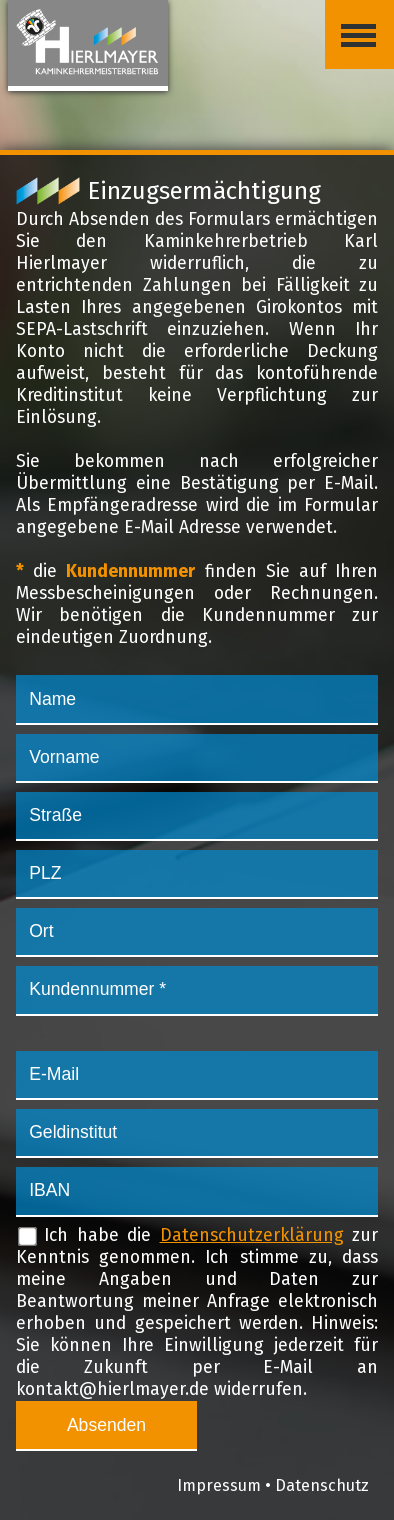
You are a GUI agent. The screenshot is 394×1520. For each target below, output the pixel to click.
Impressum (219, 1485)
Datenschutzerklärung (252, 1235)
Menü (350, 19)
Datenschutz (322, 1485)
